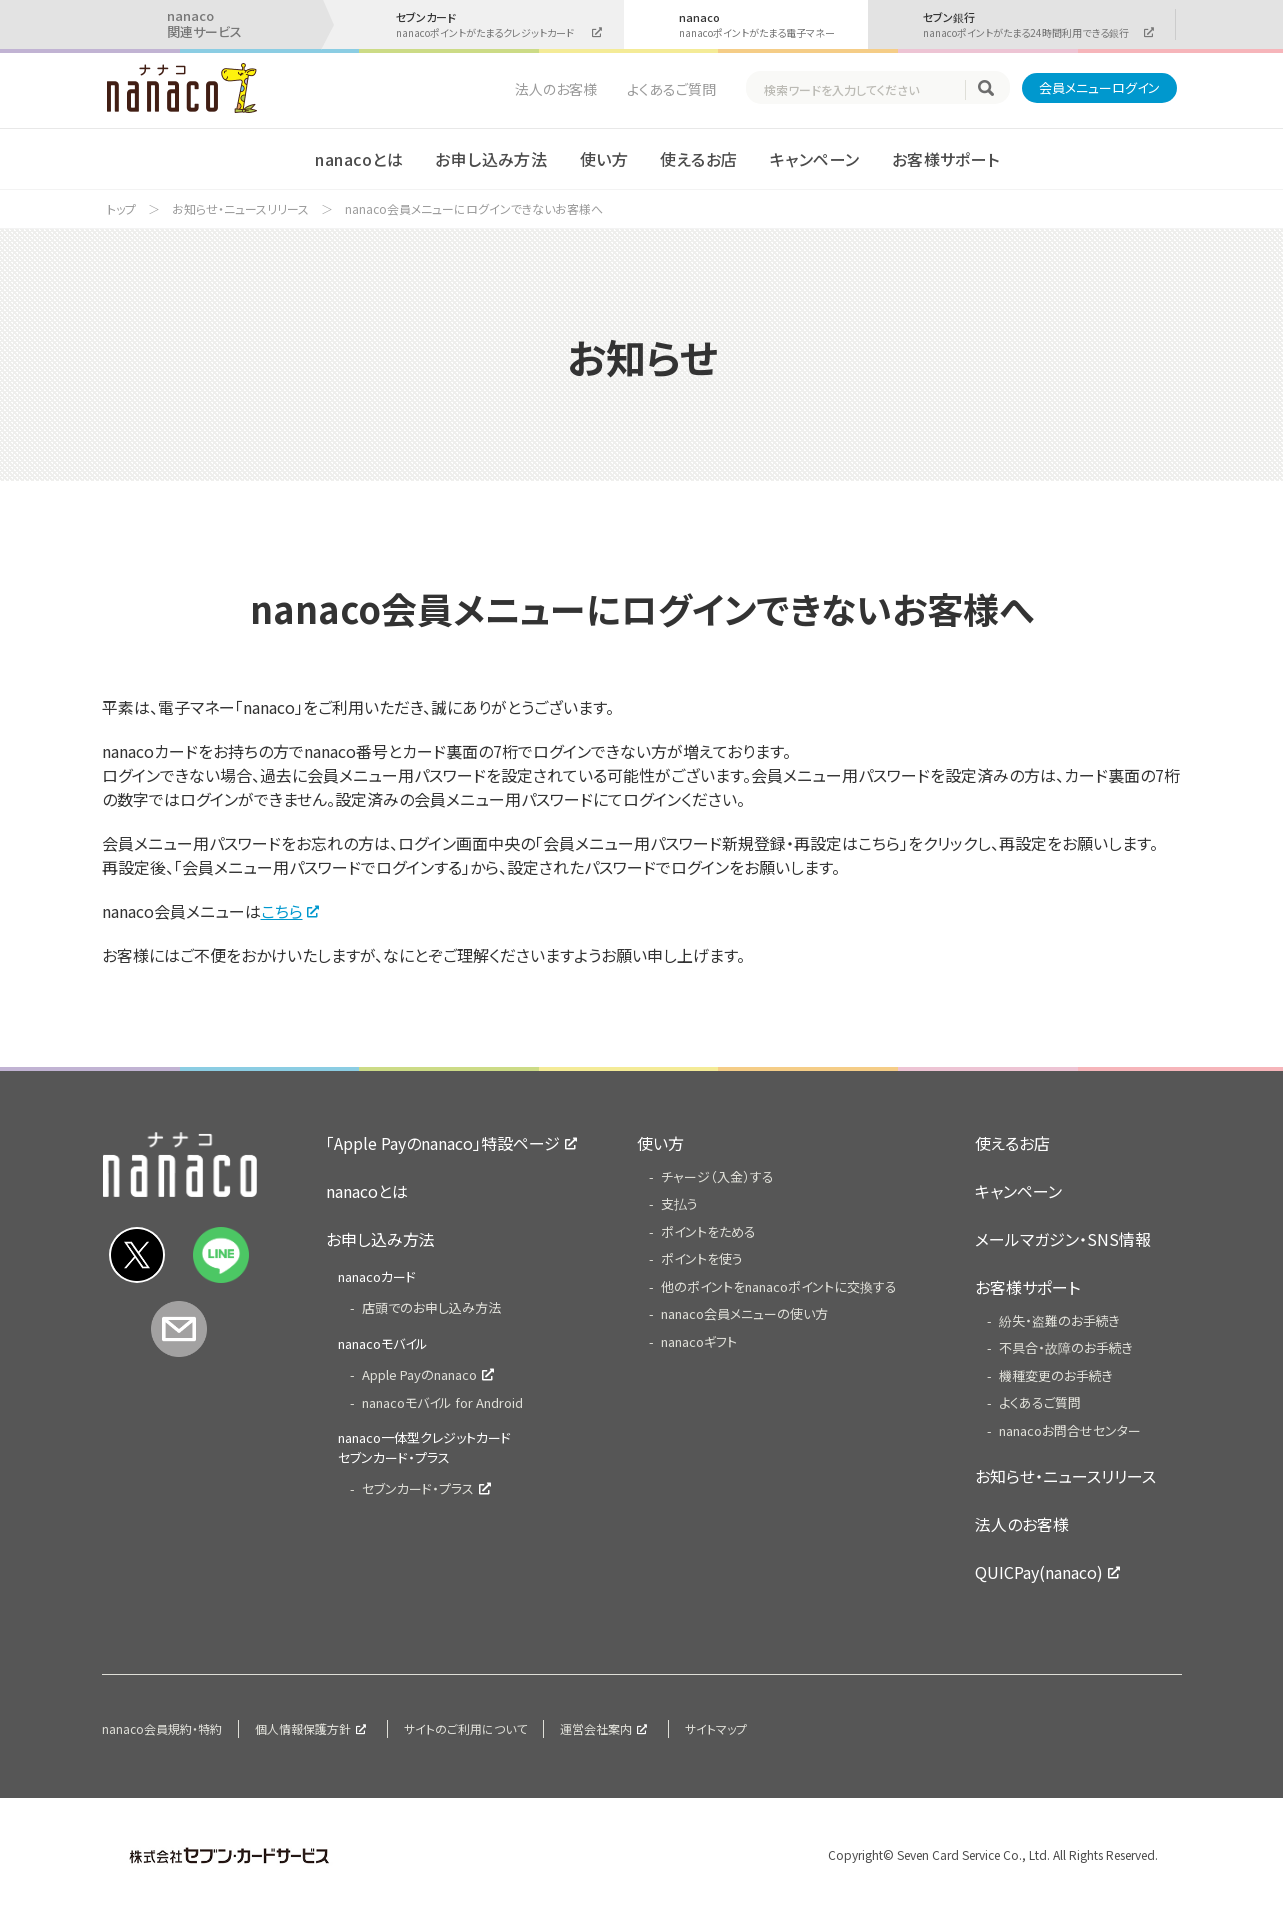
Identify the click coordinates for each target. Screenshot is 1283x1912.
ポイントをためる (708, 1231)
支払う (679, 1203)
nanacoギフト (699, 1341)
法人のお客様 (556, 89)
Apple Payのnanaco (419, 1374)
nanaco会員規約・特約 (162, 1728)
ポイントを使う (702, 1258)
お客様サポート (946, 159)
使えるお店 (698, 159)
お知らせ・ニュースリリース (240, 208)
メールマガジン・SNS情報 (1063, 1239)
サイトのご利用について (465, 1728)
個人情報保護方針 (303, 1728)
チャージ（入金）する (717, 1176)
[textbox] (864, 90)
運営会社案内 (596, 1728)
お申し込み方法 (491, 159)
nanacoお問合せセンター (1070, 1430)
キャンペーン (815, 159)
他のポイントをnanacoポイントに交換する (779, 1286)
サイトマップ (716, 1728)
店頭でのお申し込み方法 (431, 1307)
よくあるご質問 (671, 89)
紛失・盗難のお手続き (1059, 1320)
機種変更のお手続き (1056, 1375)
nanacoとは (359, 159)
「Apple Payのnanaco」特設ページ (443, 1143)
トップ (121, 208)
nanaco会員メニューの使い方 (744, 1313)
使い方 (604, 159)
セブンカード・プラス (418, 1488)
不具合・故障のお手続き (1066, 1347)
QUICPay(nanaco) (1039, 1572)
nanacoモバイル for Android (442, 1402)
